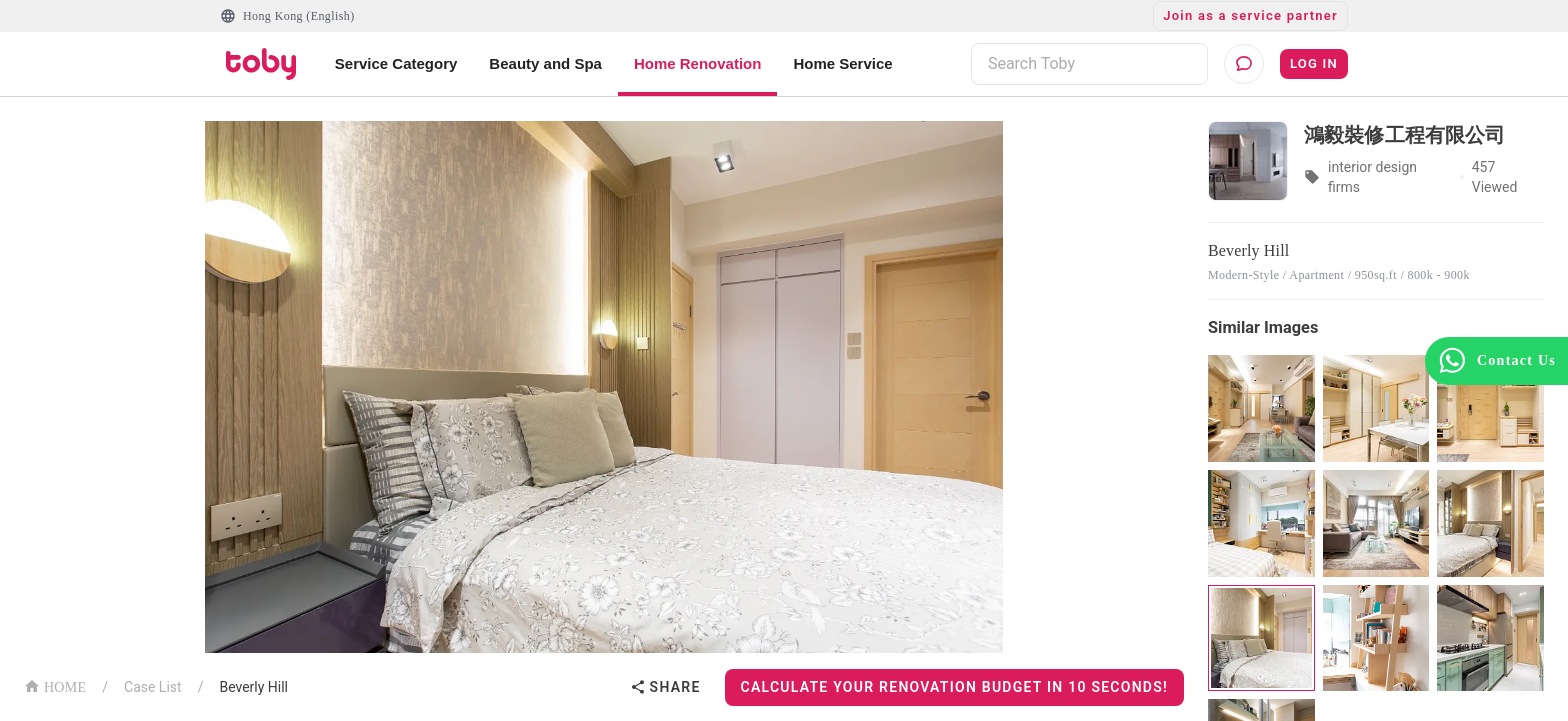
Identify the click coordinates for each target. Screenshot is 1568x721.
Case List (153, 687)
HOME (55, 685)
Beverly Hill (253, 687)
